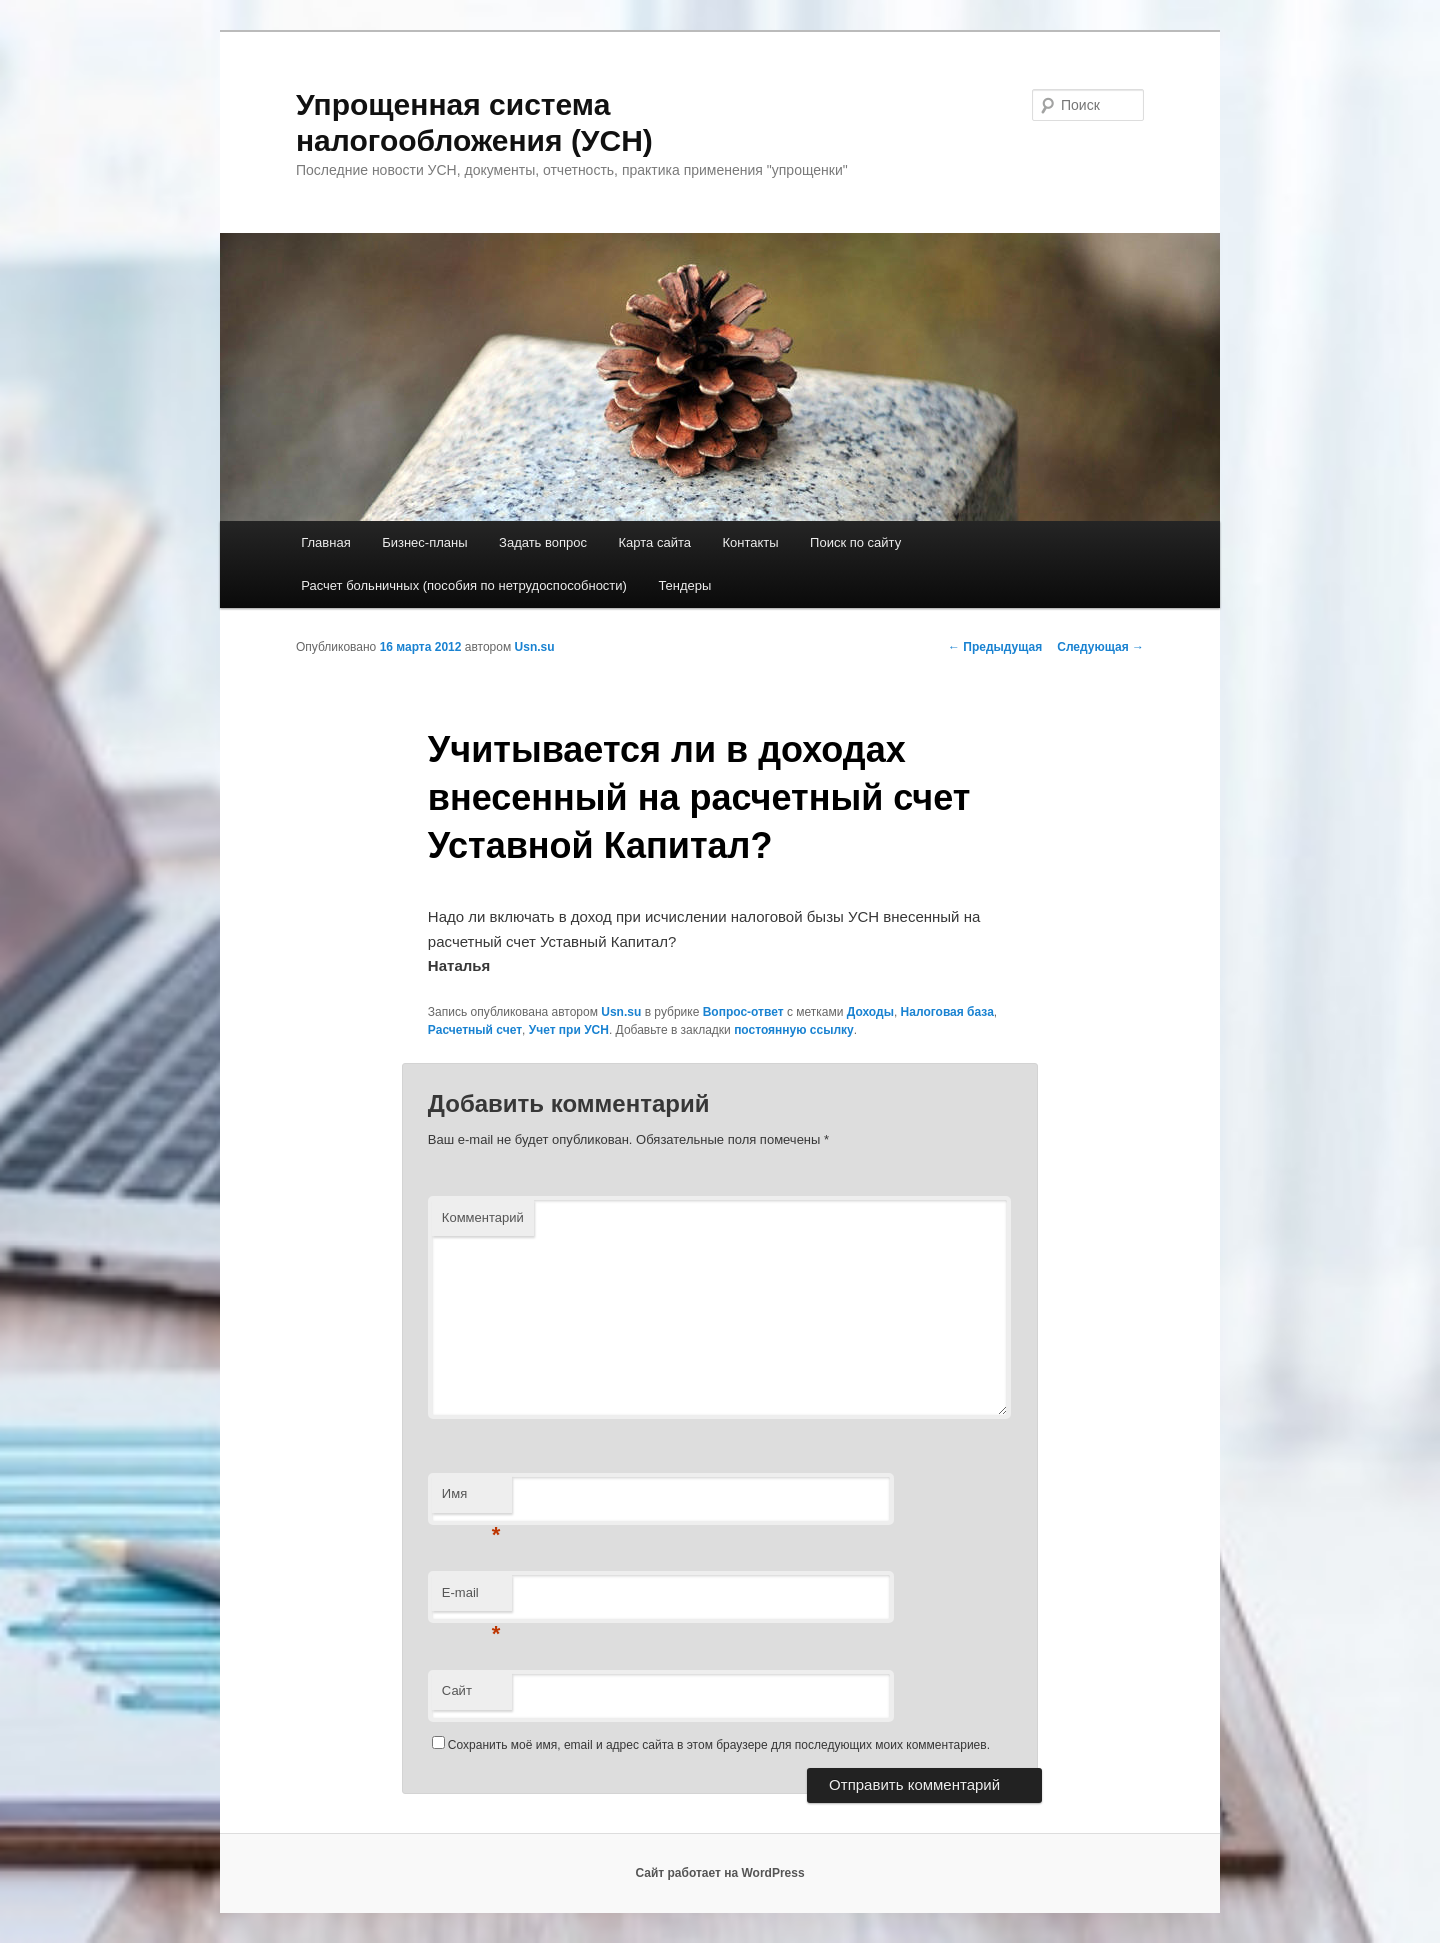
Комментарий (483, 1217)
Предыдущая (995, 647)
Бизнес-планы (424, 542)
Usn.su (535, 647)
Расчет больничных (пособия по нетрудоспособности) (464, 585)
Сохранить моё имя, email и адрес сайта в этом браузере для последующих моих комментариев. (719, 1745)
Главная (325, 542)
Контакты (750, 542)
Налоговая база (947, 1012)
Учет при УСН (569, 1030)
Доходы (870, 1012)
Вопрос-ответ (743, 1012)
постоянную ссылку (794, 1030)
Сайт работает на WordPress (719, 1873)
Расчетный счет (475, 1030)
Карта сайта (655, 542)
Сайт (457, 1690)
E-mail (471, 1598)
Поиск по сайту (855, 542)
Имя (471, 1499)
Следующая (1100, 647)
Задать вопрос (543, 542)
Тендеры (684, 585)
